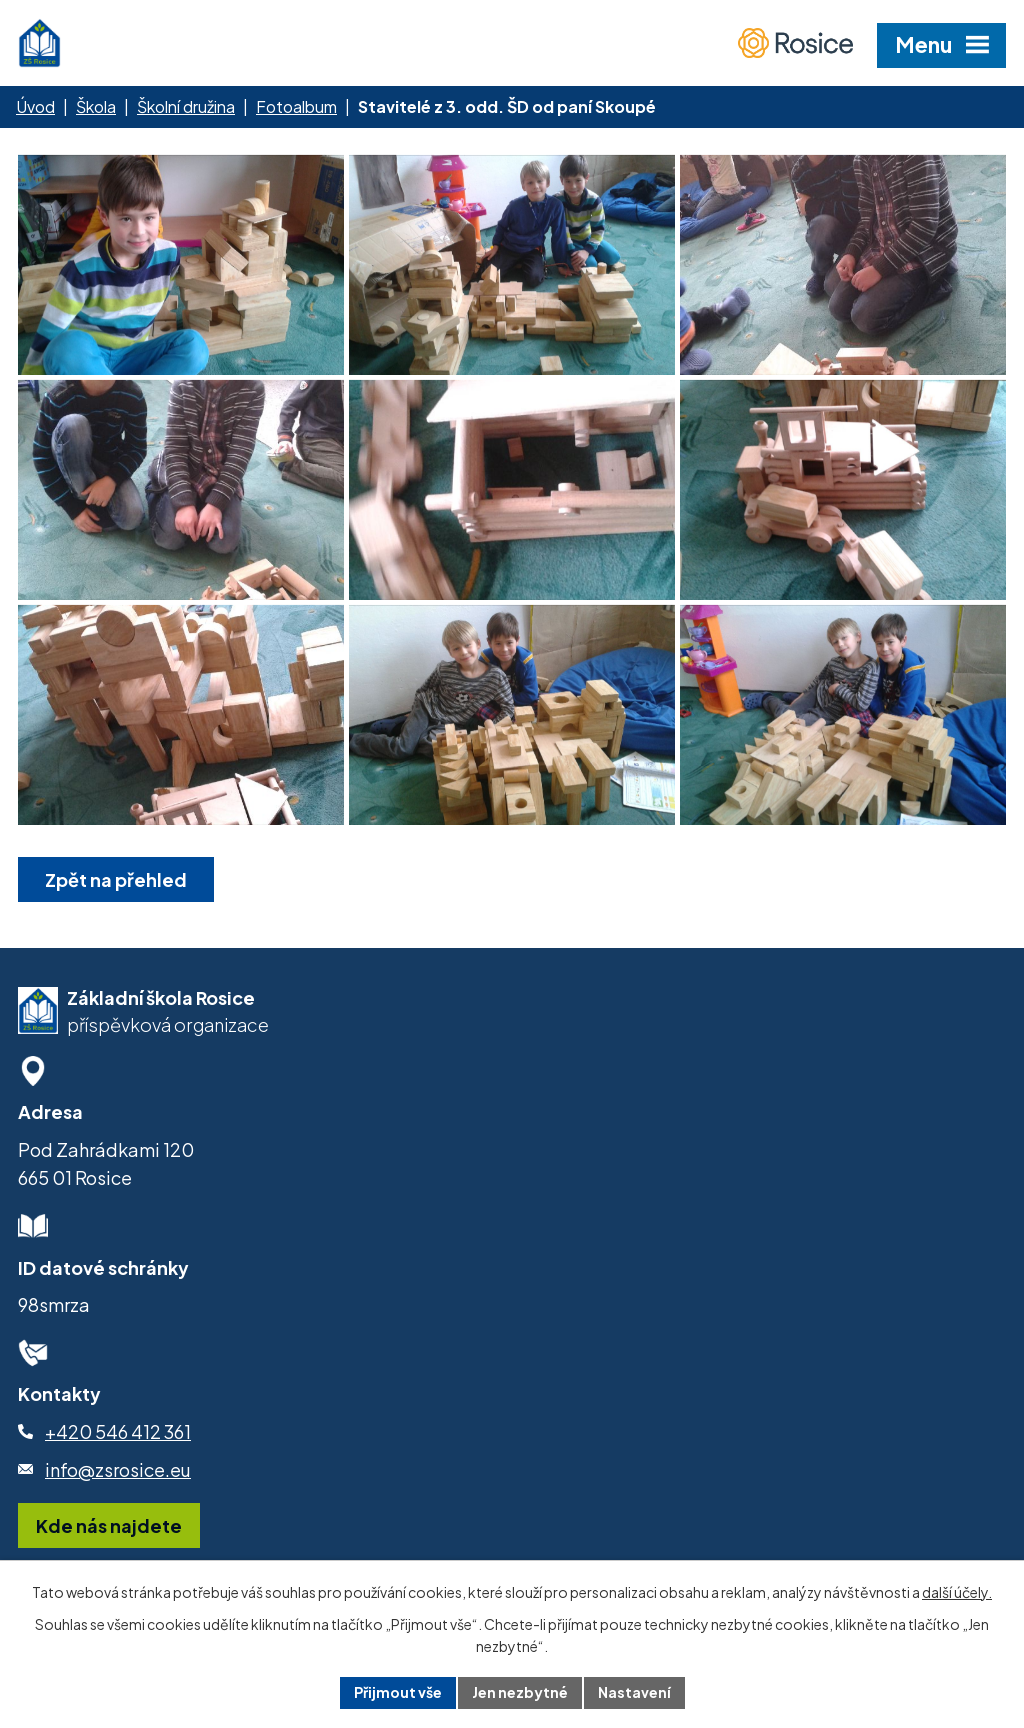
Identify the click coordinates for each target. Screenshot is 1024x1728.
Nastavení (634, 1692)
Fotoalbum (296, 106)
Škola (96, 106)
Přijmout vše (398, 1692)
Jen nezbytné (520, 1692)
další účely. (957, 1592)
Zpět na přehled (116, 879)
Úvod (35, 106)
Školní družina (186, 106)
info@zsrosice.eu (118, 1469)
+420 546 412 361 (118, 1431)
